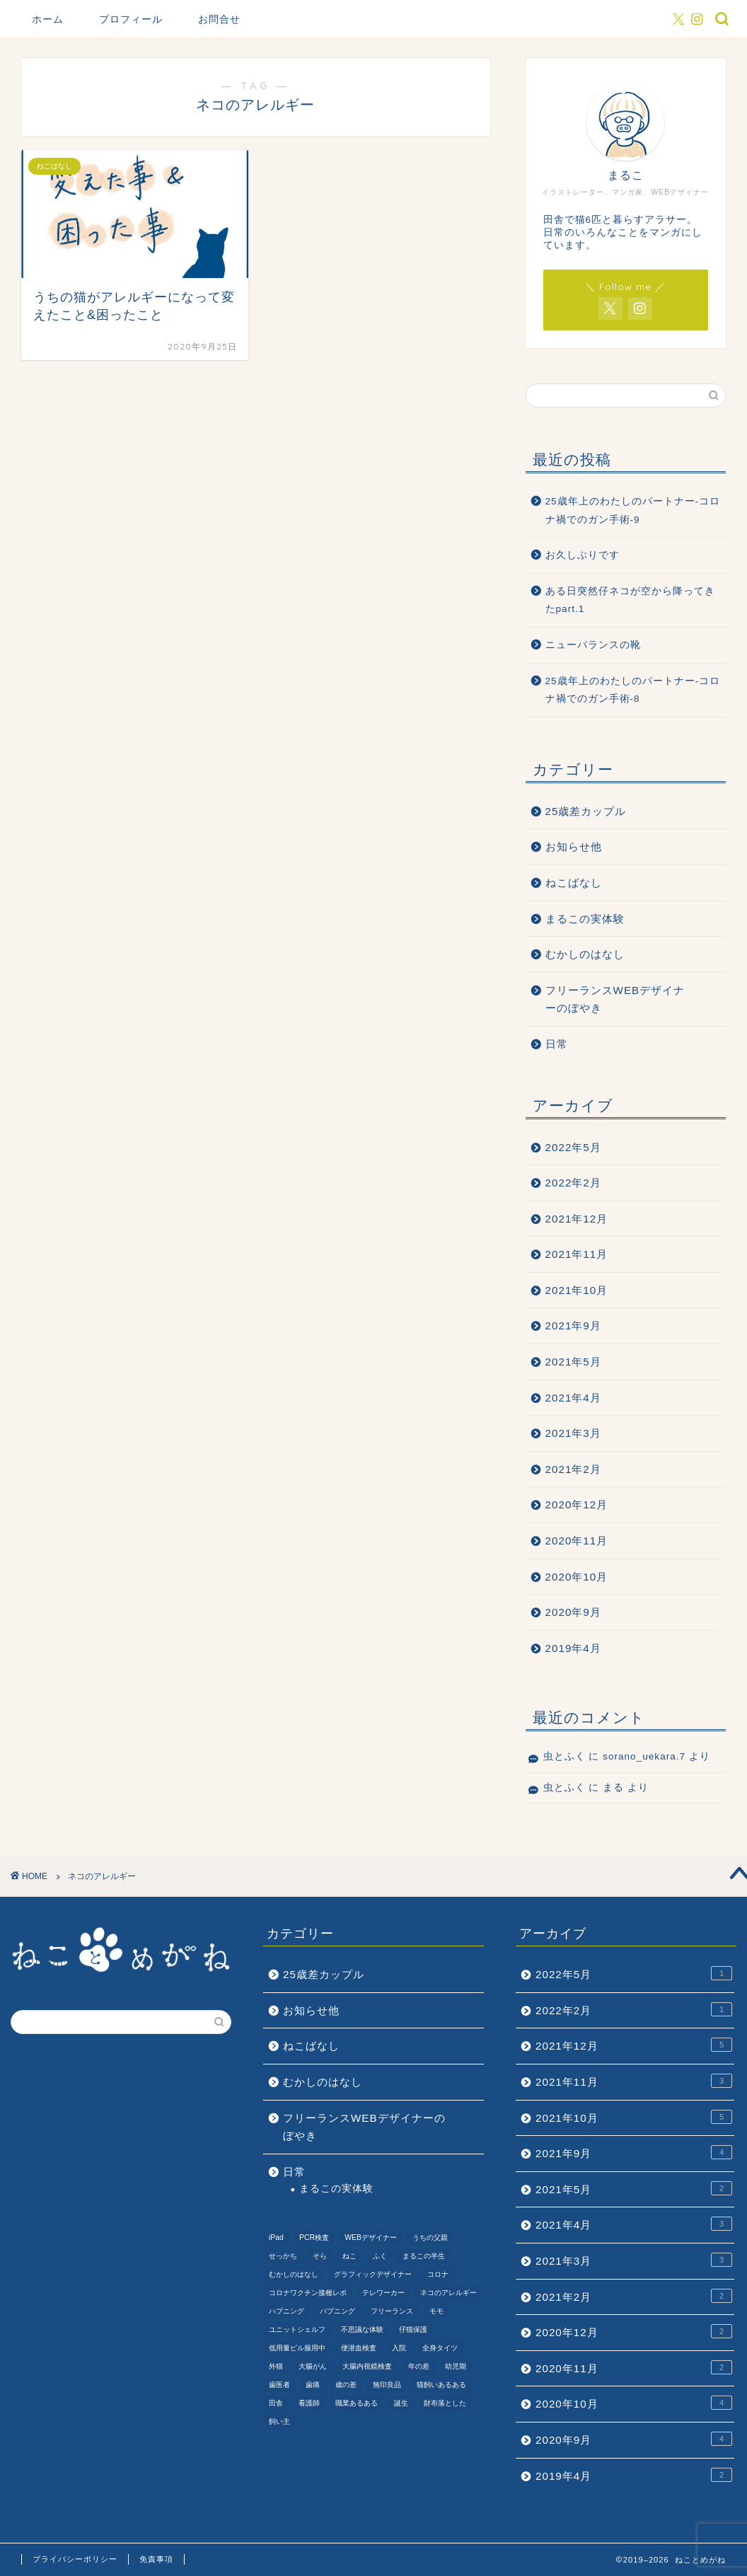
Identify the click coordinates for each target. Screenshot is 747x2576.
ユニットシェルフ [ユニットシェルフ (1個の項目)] (297, 2329)
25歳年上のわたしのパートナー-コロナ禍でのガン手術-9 (633, 510)
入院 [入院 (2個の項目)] (399, 2348)
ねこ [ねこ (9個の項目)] (349, 2256)
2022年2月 (573, 1183)
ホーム (48, 19)
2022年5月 (573, 1147)
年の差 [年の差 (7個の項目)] (418, 2366)
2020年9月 (573, 1612)
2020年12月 (576, 1504)
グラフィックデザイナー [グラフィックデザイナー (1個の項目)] (373, 2274)
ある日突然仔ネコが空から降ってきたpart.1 (630, 600)
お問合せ (219, 19)
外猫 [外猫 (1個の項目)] (276, 2366)
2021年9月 (573, 1325)
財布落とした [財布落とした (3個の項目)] (445, 2403)
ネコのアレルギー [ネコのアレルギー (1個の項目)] (448, 2293)
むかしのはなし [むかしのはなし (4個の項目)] (293, 2274)
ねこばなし (573, 883)
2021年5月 (573, 1362)
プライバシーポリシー (75, 2559)
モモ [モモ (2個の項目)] (436, 2311)
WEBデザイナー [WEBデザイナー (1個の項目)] (370, 2237)
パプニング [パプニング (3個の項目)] (337, 2311)
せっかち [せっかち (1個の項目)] (283, 2256)
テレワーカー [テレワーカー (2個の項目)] (383, 2293)
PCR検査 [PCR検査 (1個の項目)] (314, 2237)
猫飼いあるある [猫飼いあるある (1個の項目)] (441, 2385)
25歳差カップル (586, 811)
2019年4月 (573, 1648)
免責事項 (156, 2559)
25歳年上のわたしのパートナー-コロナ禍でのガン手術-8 (633, 690)
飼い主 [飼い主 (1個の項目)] (279, 2421)
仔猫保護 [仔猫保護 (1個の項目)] (413, 2329)
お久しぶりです (582, 555)
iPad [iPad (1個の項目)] (276, 2237)
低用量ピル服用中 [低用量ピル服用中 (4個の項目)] (297, 2348)
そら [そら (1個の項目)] (320, 2256)
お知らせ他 (573, 847)
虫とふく (564, 1756)
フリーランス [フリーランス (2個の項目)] (392, 2311)
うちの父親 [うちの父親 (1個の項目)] (430, 2237)
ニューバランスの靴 (593, 645)
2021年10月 (576, 1290)
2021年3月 (573, 1433)
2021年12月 (576, 1219)
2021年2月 (573, 1469)
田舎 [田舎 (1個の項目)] (276, 2403)
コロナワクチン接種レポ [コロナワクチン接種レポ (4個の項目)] (308, 2293)
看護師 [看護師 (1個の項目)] (309, 2403)
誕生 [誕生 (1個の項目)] (401, 2403)
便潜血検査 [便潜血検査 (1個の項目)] (358, 2348)
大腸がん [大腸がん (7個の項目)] (313, 2366)
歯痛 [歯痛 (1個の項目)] (313, 2385)
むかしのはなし (585, 954)
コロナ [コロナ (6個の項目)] (437, 2274)
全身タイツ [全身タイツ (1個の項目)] (440, 2348)
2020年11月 (576, 1541)
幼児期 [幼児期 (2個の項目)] (455, 2366)
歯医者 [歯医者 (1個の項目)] (279, 2385)
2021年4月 (573, 1398)
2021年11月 (576, 1254)
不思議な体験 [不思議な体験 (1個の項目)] (362, 2329)
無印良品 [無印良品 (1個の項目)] (387, 2385)
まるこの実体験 (585, 919)
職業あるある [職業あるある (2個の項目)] (356, 2403)
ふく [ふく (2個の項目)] (380, 2256)
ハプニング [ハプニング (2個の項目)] (286, 2311)
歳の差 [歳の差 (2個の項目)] (346, 2385)
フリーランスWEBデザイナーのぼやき (615, 999)
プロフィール (131, 19)
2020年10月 (576, 1577)
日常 (556, 1044)
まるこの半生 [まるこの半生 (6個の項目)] (424, 2256)
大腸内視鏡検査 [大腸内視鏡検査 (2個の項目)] (367, 2366)
